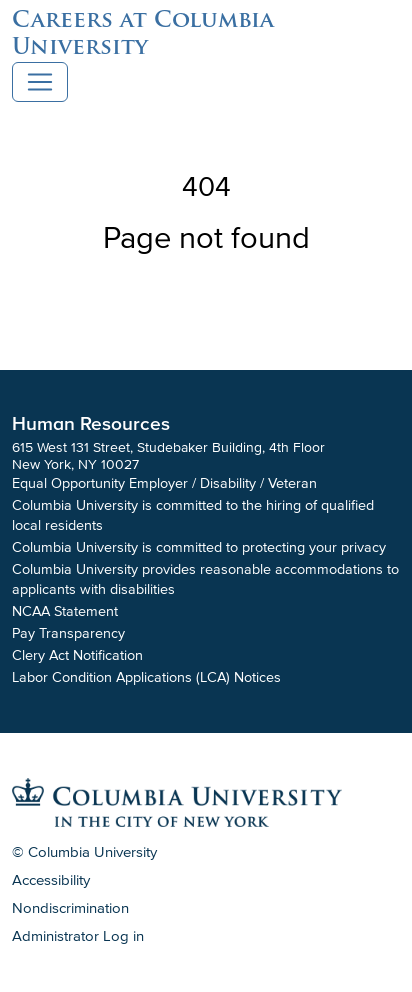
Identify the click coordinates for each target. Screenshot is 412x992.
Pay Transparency (68, 633)
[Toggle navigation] (40, 82)
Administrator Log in (78, 936)
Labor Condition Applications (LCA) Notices (146, 677)
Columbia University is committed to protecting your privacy (199, 547)
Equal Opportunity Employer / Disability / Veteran (164, 483)
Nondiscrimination (70, 908)
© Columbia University (84, 852)
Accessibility (51, 880)
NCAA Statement (65, 611)
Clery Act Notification (77, 655)
